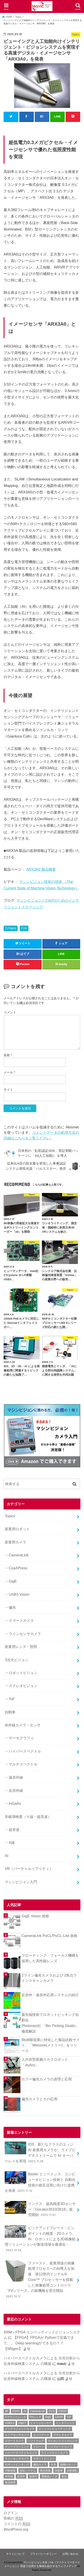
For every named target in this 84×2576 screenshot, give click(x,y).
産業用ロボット (17, 1529)
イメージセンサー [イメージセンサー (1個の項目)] (41, 2423)
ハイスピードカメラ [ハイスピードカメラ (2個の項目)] (60, 2446)
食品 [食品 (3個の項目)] (64, 2476)
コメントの (17, 2524)
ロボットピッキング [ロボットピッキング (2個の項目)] (17, 2464)
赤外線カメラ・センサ (23, 1725)
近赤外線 (16, 1790)
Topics (12, 928)
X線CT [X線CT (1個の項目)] (22, 2423)
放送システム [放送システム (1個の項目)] (28, 2470)
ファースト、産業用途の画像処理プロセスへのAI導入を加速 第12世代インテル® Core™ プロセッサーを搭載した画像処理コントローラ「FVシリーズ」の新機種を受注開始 (39, 2279)
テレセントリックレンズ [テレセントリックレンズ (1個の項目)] (63, 2440)
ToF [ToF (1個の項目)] (69, 2417)
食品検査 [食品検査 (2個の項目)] (10, 2482)
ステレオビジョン (23, 1686)
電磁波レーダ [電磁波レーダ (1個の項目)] (49, 2476)
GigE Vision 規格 (35, 1916)
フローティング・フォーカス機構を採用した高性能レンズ (50, 1958)
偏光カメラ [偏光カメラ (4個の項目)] (40, 2464)
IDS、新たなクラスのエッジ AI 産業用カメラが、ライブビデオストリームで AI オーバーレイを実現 (40, 2152)
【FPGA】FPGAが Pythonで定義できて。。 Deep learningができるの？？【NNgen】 (39, 2342)
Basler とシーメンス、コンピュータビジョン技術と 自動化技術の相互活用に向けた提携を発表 (40, 2182)
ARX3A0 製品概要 (41, 869)
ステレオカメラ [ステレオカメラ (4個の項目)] (62, 2434)
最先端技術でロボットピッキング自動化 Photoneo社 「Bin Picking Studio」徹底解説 (50, 2022)
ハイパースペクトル (25, 1751)
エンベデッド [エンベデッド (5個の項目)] (41, 2434)
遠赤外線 (16, 1777)
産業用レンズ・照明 (21, 1647)
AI (25, 928)
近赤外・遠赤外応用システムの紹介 (50, 1995)
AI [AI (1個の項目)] (25, 2411)
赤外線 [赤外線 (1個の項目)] (9, 2476)
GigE (13, 1581)
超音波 (14, 1830)
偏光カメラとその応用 (39, 2099)
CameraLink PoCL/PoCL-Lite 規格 (49, 1936)
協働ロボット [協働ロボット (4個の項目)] (68, 2464)
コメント (10, 1012)
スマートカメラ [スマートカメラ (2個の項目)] (14, 2440)
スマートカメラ (21, 1620)
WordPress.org (16, 2529)
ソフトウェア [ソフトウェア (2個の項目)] (36, 2440)
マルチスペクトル (23, 1764)
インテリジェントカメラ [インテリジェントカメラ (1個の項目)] (19, 2428)
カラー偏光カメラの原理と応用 (47, 2079)
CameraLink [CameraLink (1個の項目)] (37, 2411)
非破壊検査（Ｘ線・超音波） (28, 1817)
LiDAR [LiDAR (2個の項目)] (59, 2417)
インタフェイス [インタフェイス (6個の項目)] (65, 2423)
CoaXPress (18, 1568)
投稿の (13, 2518)
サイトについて (15, 2554)
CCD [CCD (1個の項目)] (51, 2411)
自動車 (10, 1712)
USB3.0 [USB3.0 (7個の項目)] (9, 2423)
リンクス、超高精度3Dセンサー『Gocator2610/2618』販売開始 (40, 2209)
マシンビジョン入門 (21, 1882)
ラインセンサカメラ (25, 1634)
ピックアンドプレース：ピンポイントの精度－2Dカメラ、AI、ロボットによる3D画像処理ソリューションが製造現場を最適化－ (40, 2238)
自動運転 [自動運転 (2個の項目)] (72, 2470)
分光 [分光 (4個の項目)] (53, 2464)
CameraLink (19, 1555)
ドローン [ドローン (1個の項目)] (38, 2446)
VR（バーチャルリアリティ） (29, 1869)
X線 (12, 1842)
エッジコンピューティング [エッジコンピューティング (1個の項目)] (55, 2428)
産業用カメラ (15, 1542)
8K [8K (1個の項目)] (6, 2411)
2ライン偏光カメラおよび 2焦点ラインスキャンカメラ (49, 1978)
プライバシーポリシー (43, 2554)
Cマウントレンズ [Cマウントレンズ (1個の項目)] (15, 2417)
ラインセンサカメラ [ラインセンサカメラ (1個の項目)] (17, 2458)
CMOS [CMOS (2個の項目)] (62, 2411)
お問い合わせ (70, 2554)
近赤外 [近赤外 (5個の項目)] (21, 2476)
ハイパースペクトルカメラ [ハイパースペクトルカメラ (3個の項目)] (21, 2452)
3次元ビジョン (16, 1660)
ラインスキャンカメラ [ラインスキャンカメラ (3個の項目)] (54, 2452)
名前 (8, 1055)
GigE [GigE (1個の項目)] (48, 2417)
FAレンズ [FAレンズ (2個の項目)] (35, 2417)
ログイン (11, 2513)
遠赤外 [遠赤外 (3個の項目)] (33, 2476)
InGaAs (15, 1803)
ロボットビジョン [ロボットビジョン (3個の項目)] (44, 2458)
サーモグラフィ (21, 1738)
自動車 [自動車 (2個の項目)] (59, 2470)
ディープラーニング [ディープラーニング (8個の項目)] (17, 2446)
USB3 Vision (19, 1594)
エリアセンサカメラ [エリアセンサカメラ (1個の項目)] (17, 2434)
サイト (8, 1089)
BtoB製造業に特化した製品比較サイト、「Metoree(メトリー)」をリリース (51, 2045)
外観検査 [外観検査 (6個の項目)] (10, 2470)
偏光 (12, 1607)
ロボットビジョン (23, 1673)
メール (9, 1072)
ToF (12, 1699)
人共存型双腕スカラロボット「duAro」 (45, 2062)
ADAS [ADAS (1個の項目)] (16, 2411)
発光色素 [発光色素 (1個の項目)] (45, 2470)
